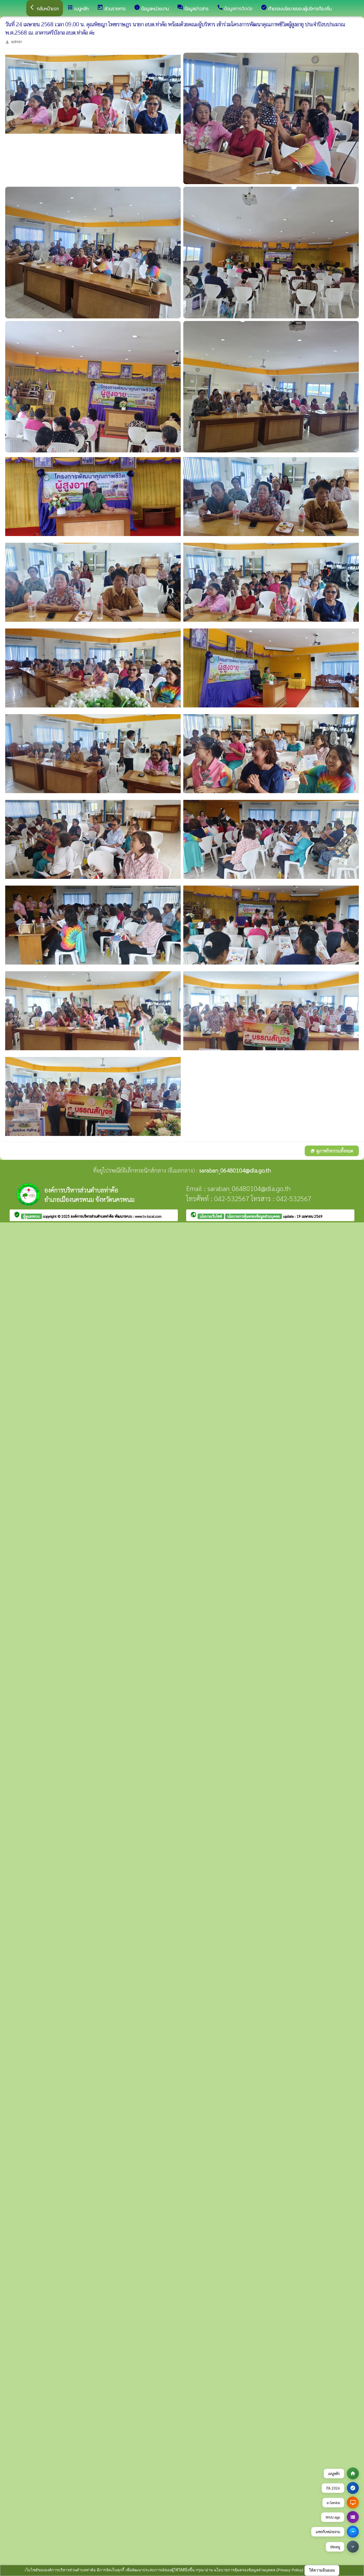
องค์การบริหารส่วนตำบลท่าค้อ (93, 1216)
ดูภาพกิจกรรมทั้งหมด (331, 1151)
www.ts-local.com (148, 1216)
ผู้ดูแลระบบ (31, 1216)
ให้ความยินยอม (322, 2570)
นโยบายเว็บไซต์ (211, 1216)
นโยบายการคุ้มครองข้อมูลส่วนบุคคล (253, 1216)
